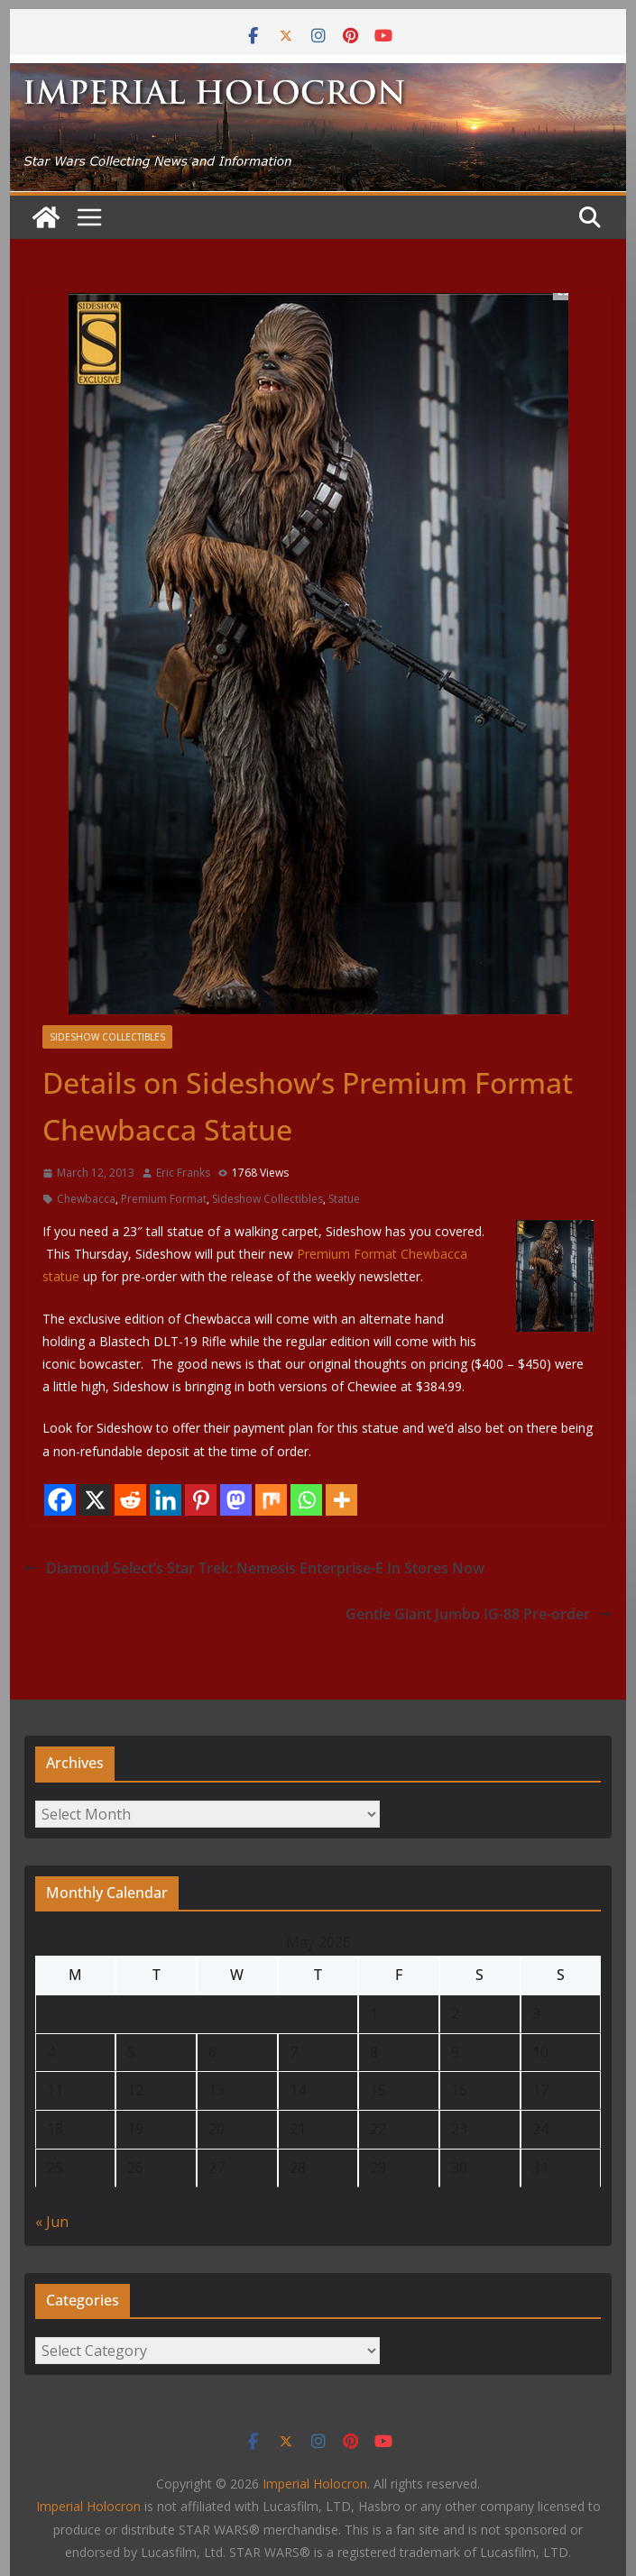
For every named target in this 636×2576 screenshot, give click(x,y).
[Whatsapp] (306, 1500)
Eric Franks (183, 1172)
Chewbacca (86, 1198)
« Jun (52, 2222)
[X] (95, 1500)
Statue (344, 1198)
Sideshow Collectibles (107, 1037)
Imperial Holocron (88, 2506)
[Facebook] (60, 1500)
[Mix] (271, 1500)
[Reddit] (130, 1500)
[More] (341, 1500)
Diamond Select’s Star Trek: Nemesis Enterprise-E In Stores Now (254, 1568)
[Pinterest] (201, 1500)
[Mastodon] (236, 1500)
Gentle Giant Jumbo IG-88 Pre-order (479, 1614)
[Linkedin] (165, 1500)
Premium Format (164, 1198)
